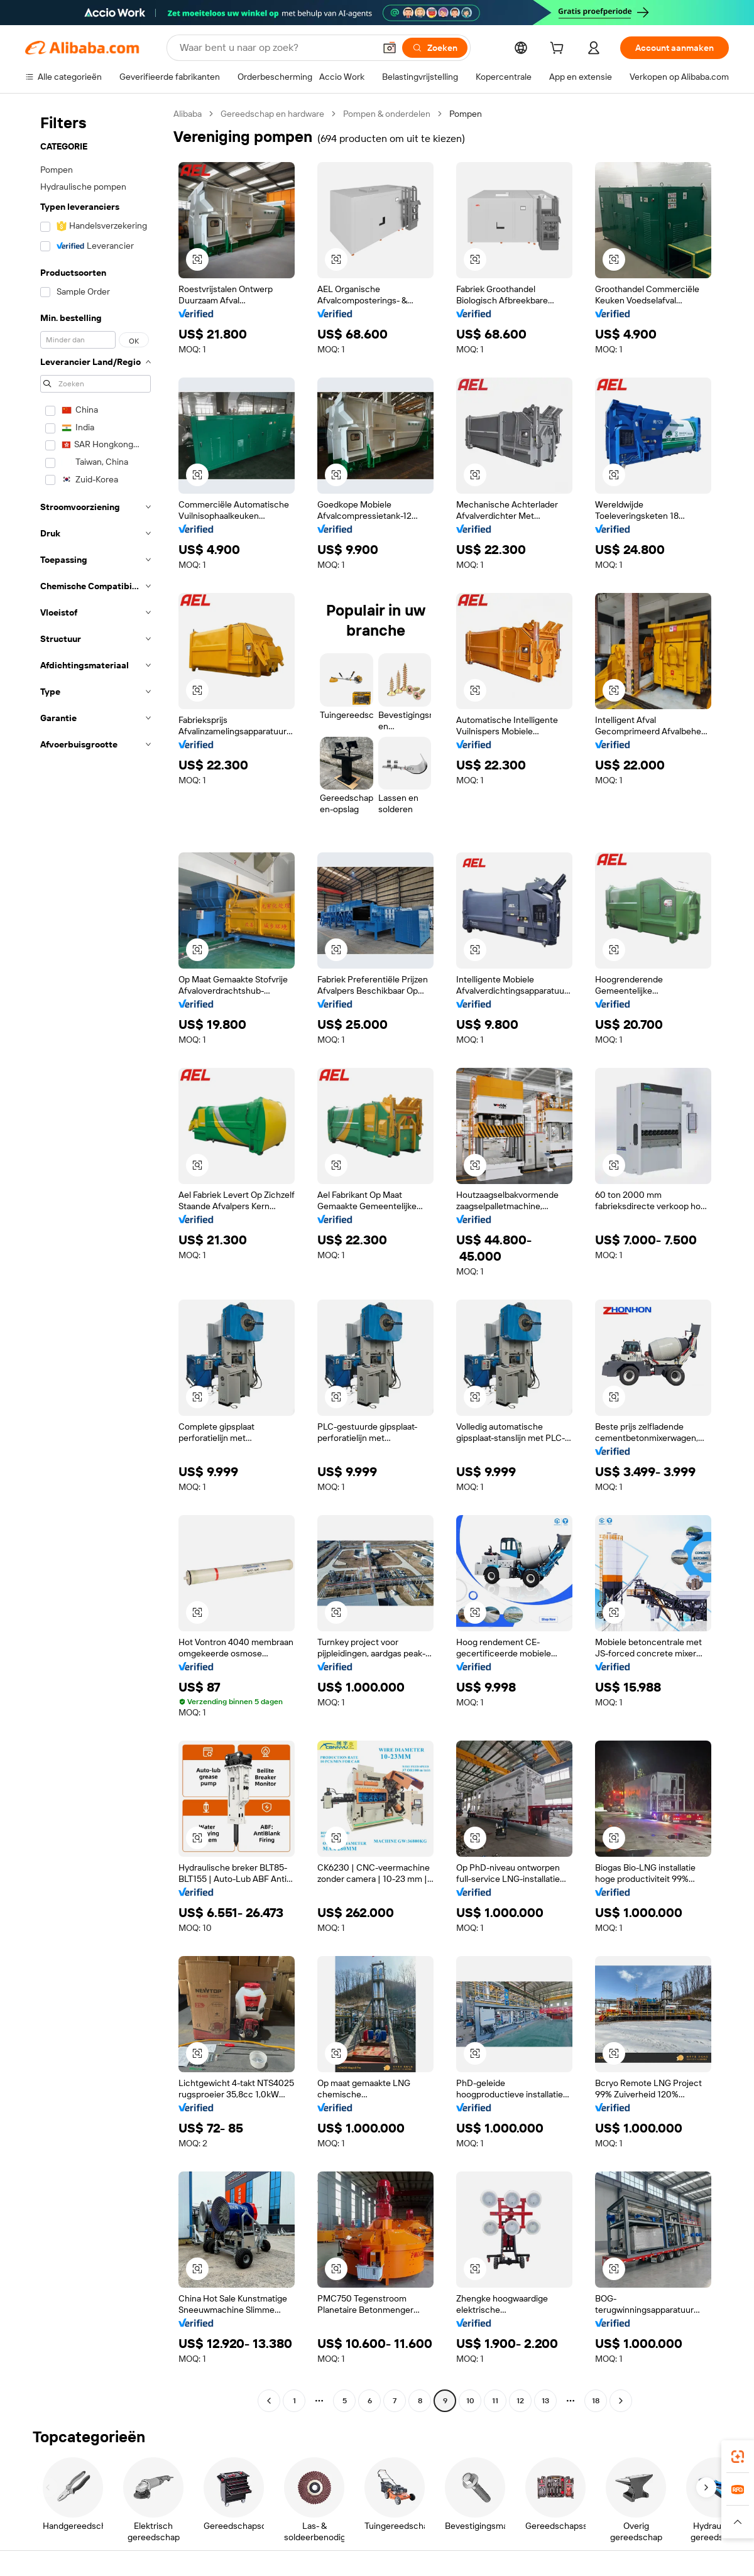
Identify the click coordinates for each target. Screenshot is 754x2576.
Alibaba (187, 114)
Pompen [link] (465, 114)
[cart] (559, 50)
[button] (389, 47)
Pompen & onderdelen (386, 114)
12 (520, 2400)
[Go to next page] (620, 2400)
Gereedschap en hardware (272, 114)
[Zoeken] (434, 48)
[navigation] (95, 1259)
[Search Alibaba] (276, 48)
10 (470, 2400)
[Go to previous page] (269, 2400)
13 (545, 2400)
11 (495, 2400)
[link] (737, 2456)
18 (595, 2400)
